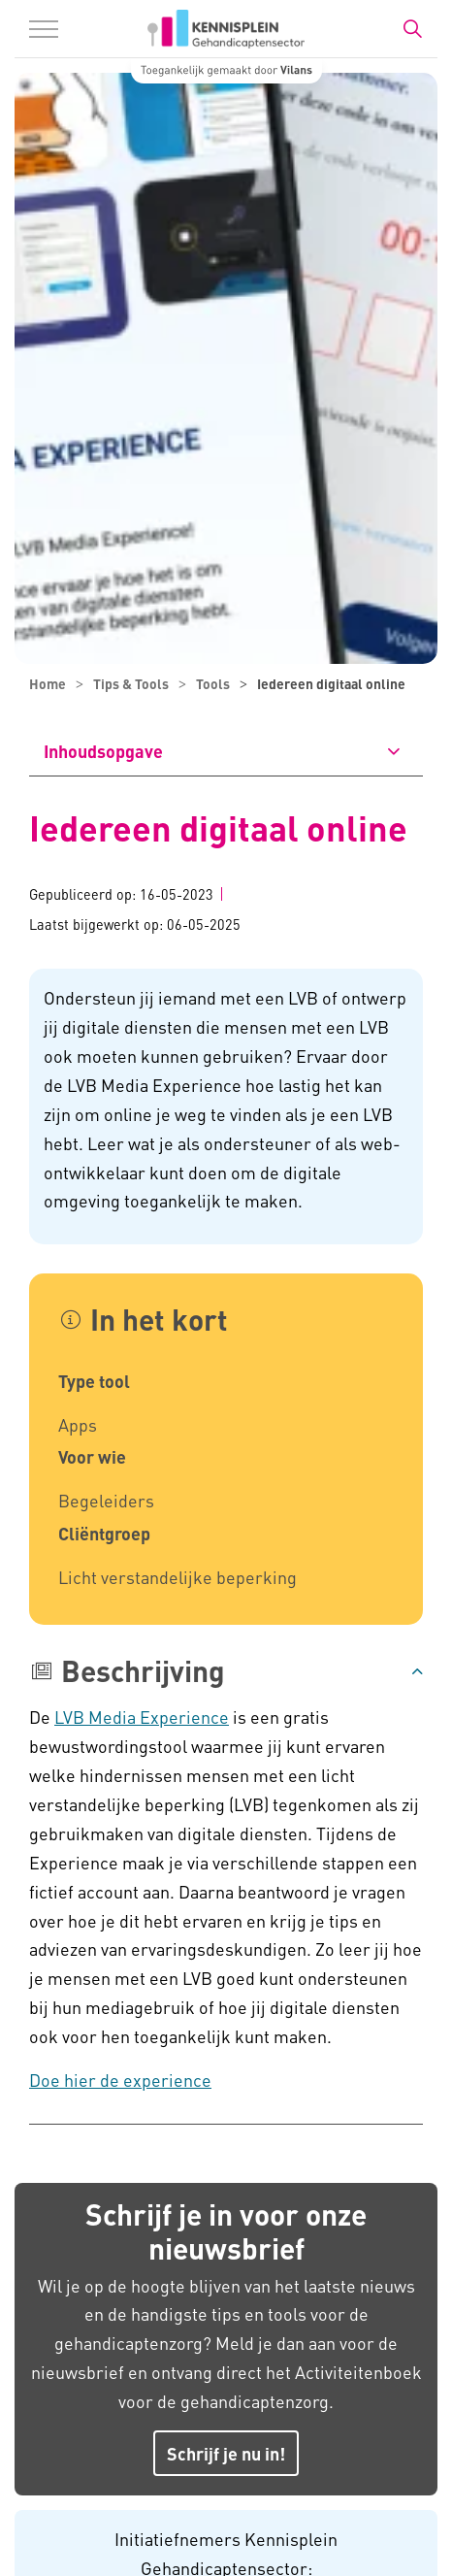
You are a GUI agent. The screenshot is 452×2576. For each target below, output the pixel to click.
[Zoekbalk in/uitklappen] (412, 29)
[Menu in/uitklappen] (44, 29)
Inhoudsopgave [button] (103, 751)
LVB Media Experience (141, 1716)
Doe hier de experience (120, 2079)
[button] (226, 1671)
